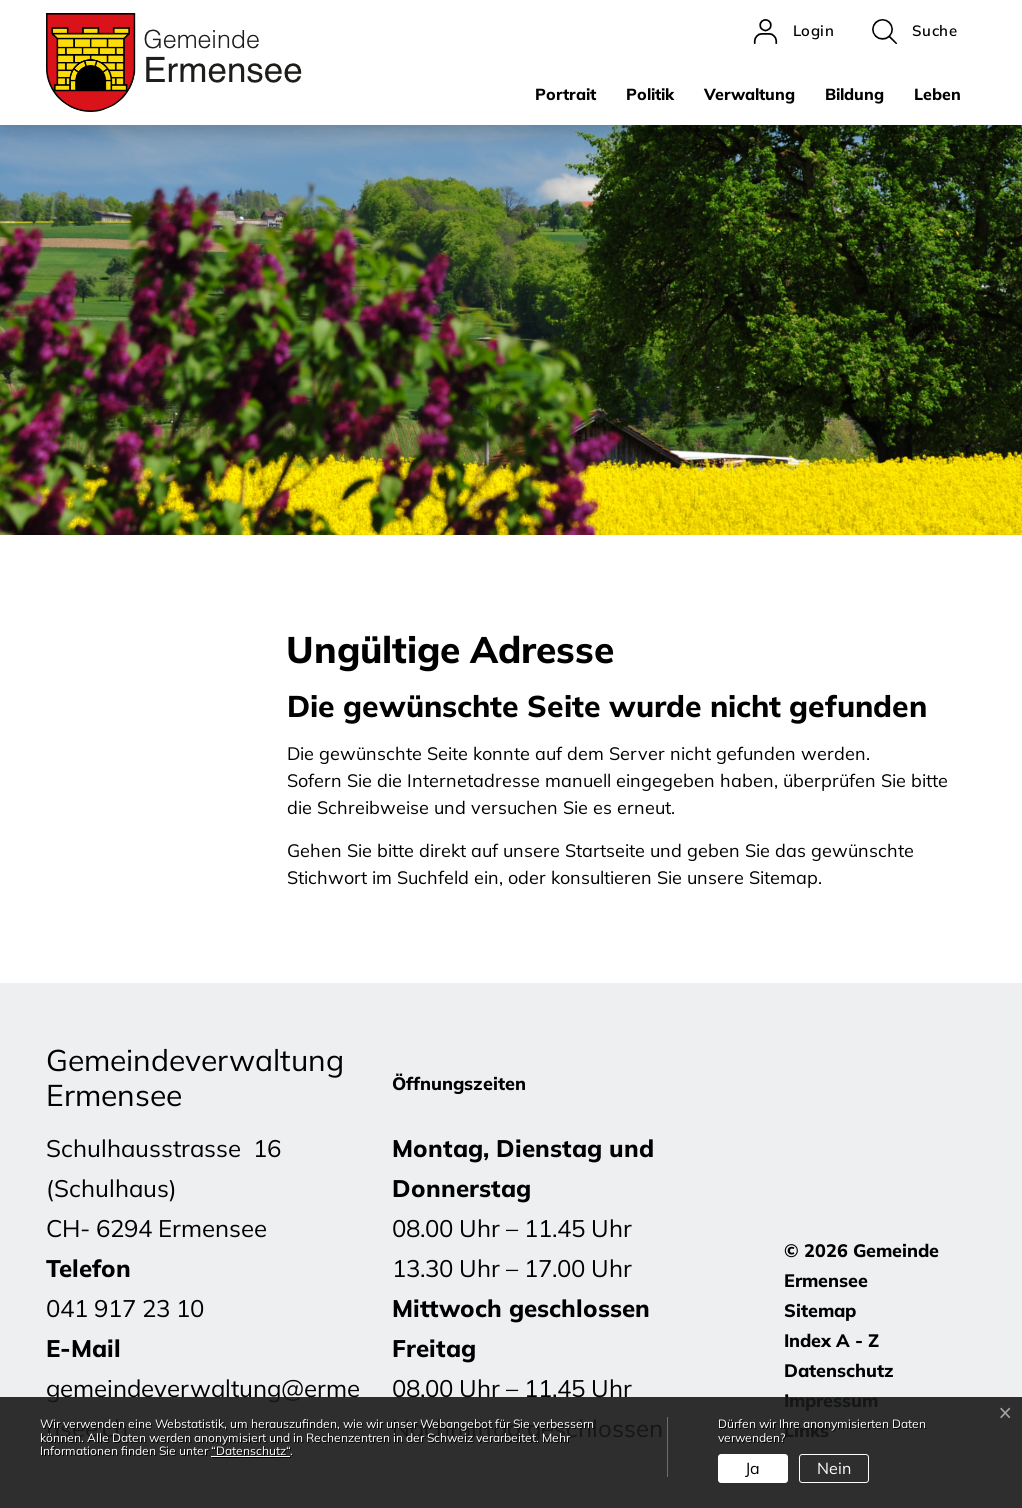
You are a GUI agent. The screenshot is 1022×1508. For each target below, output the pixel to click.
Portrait (565, 94)
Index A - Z (831, 1340)
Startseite (605, 850)
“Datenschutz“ (250, 1450)
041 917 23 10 (125, 1308)
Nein (834, 1468)
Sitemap (820, 1310)
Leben (937, 94)
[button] (914, 31)
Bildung (854, 94)
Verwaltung (749, 94)
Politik (650, 94)
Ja (752, 1468)
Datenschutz (839, 1370)
